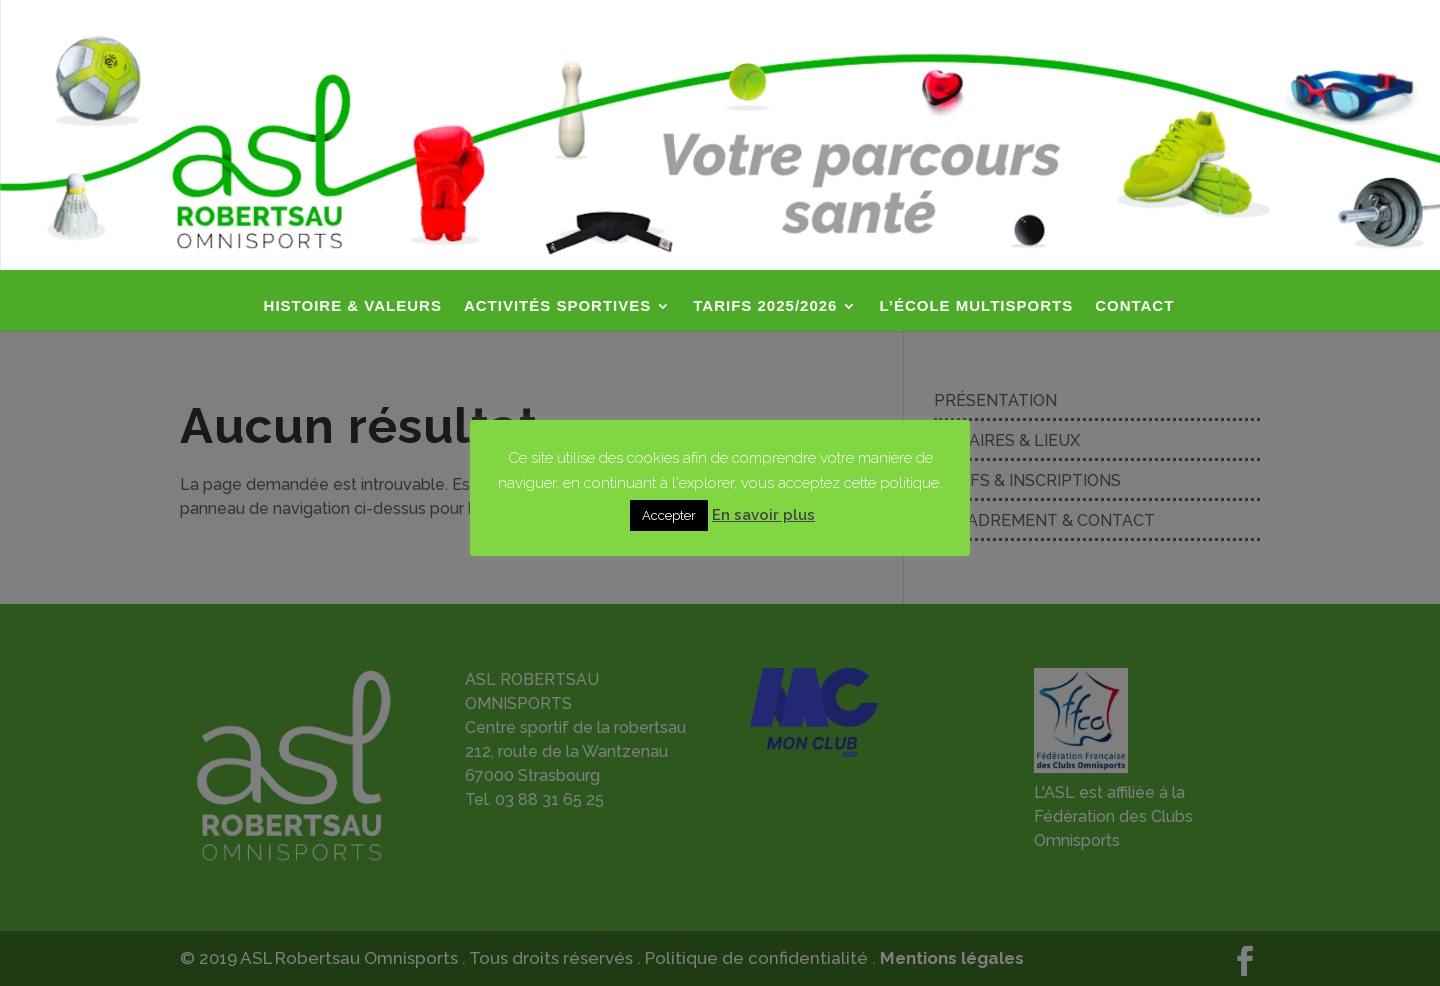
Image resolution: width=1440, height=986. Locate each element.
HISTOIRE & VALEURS (353, 306)
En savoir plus (763, 515)
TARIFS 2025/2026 (765, 306)
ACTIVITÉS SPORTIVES (557, 306)
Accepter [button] (669, 515)
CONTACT (1134, 306)
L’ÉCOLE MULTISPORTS (976, 306)
